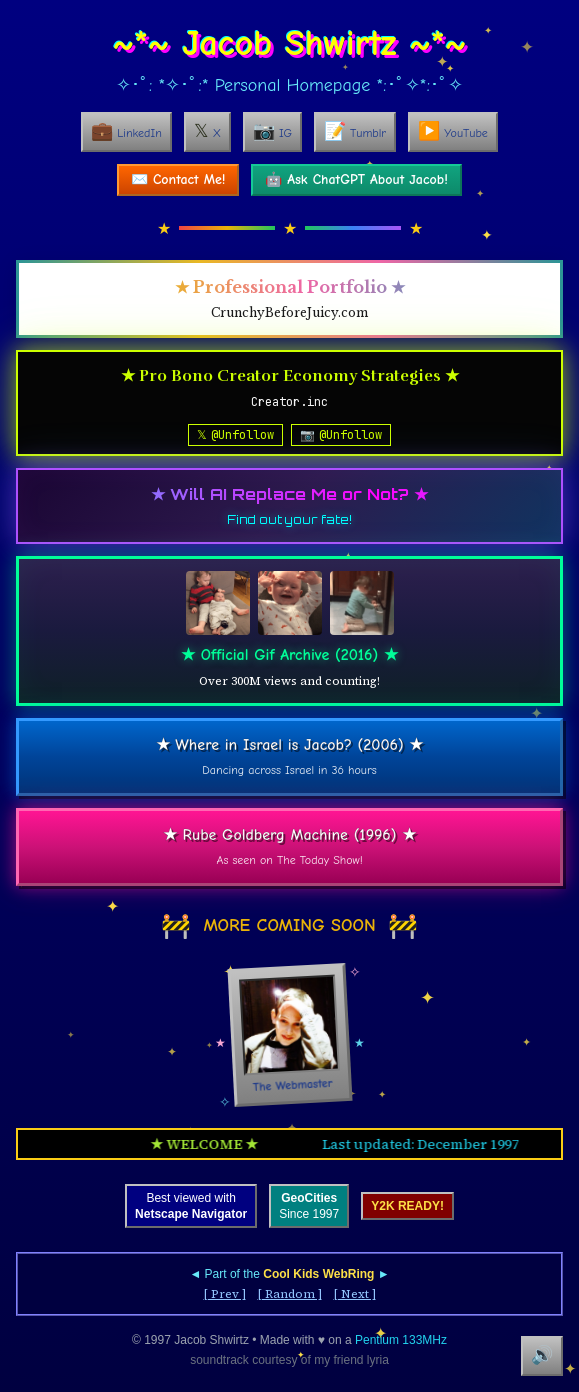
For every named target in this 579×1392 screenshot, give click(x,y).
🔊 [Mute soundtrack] (542, 1355)
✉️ (178, 179)
